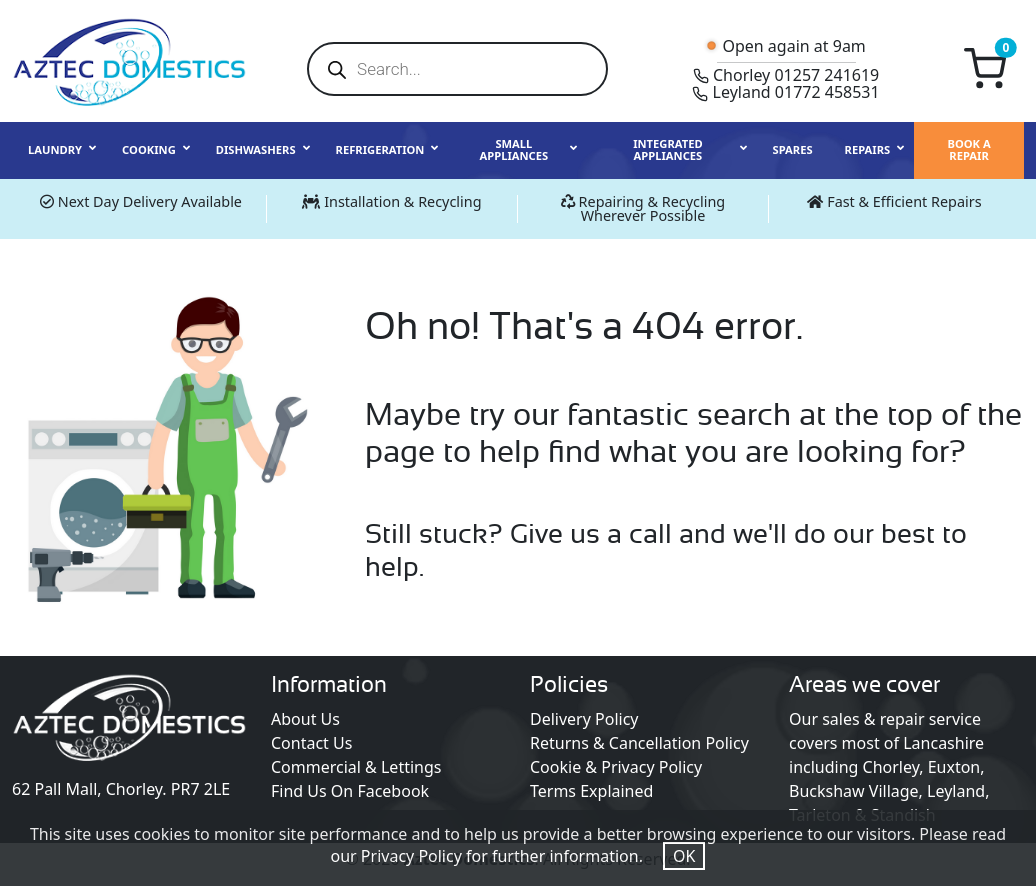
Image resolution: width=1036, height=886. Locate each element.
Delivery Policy (584, 719)
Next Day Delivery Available (150, 201)
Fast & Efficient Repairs (904, 201)
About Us (305, 719)
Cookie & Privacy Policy (616, 767)
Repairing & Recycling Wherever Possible (652, 208)
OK (684, 856)
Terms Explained (591, 791)
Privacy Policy (411, 856)
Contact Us (311, 743)
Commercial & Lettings (356, 767)
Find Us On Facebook (350, 791)
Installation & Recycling (402, 201)
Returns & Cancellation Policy (639, 743)
